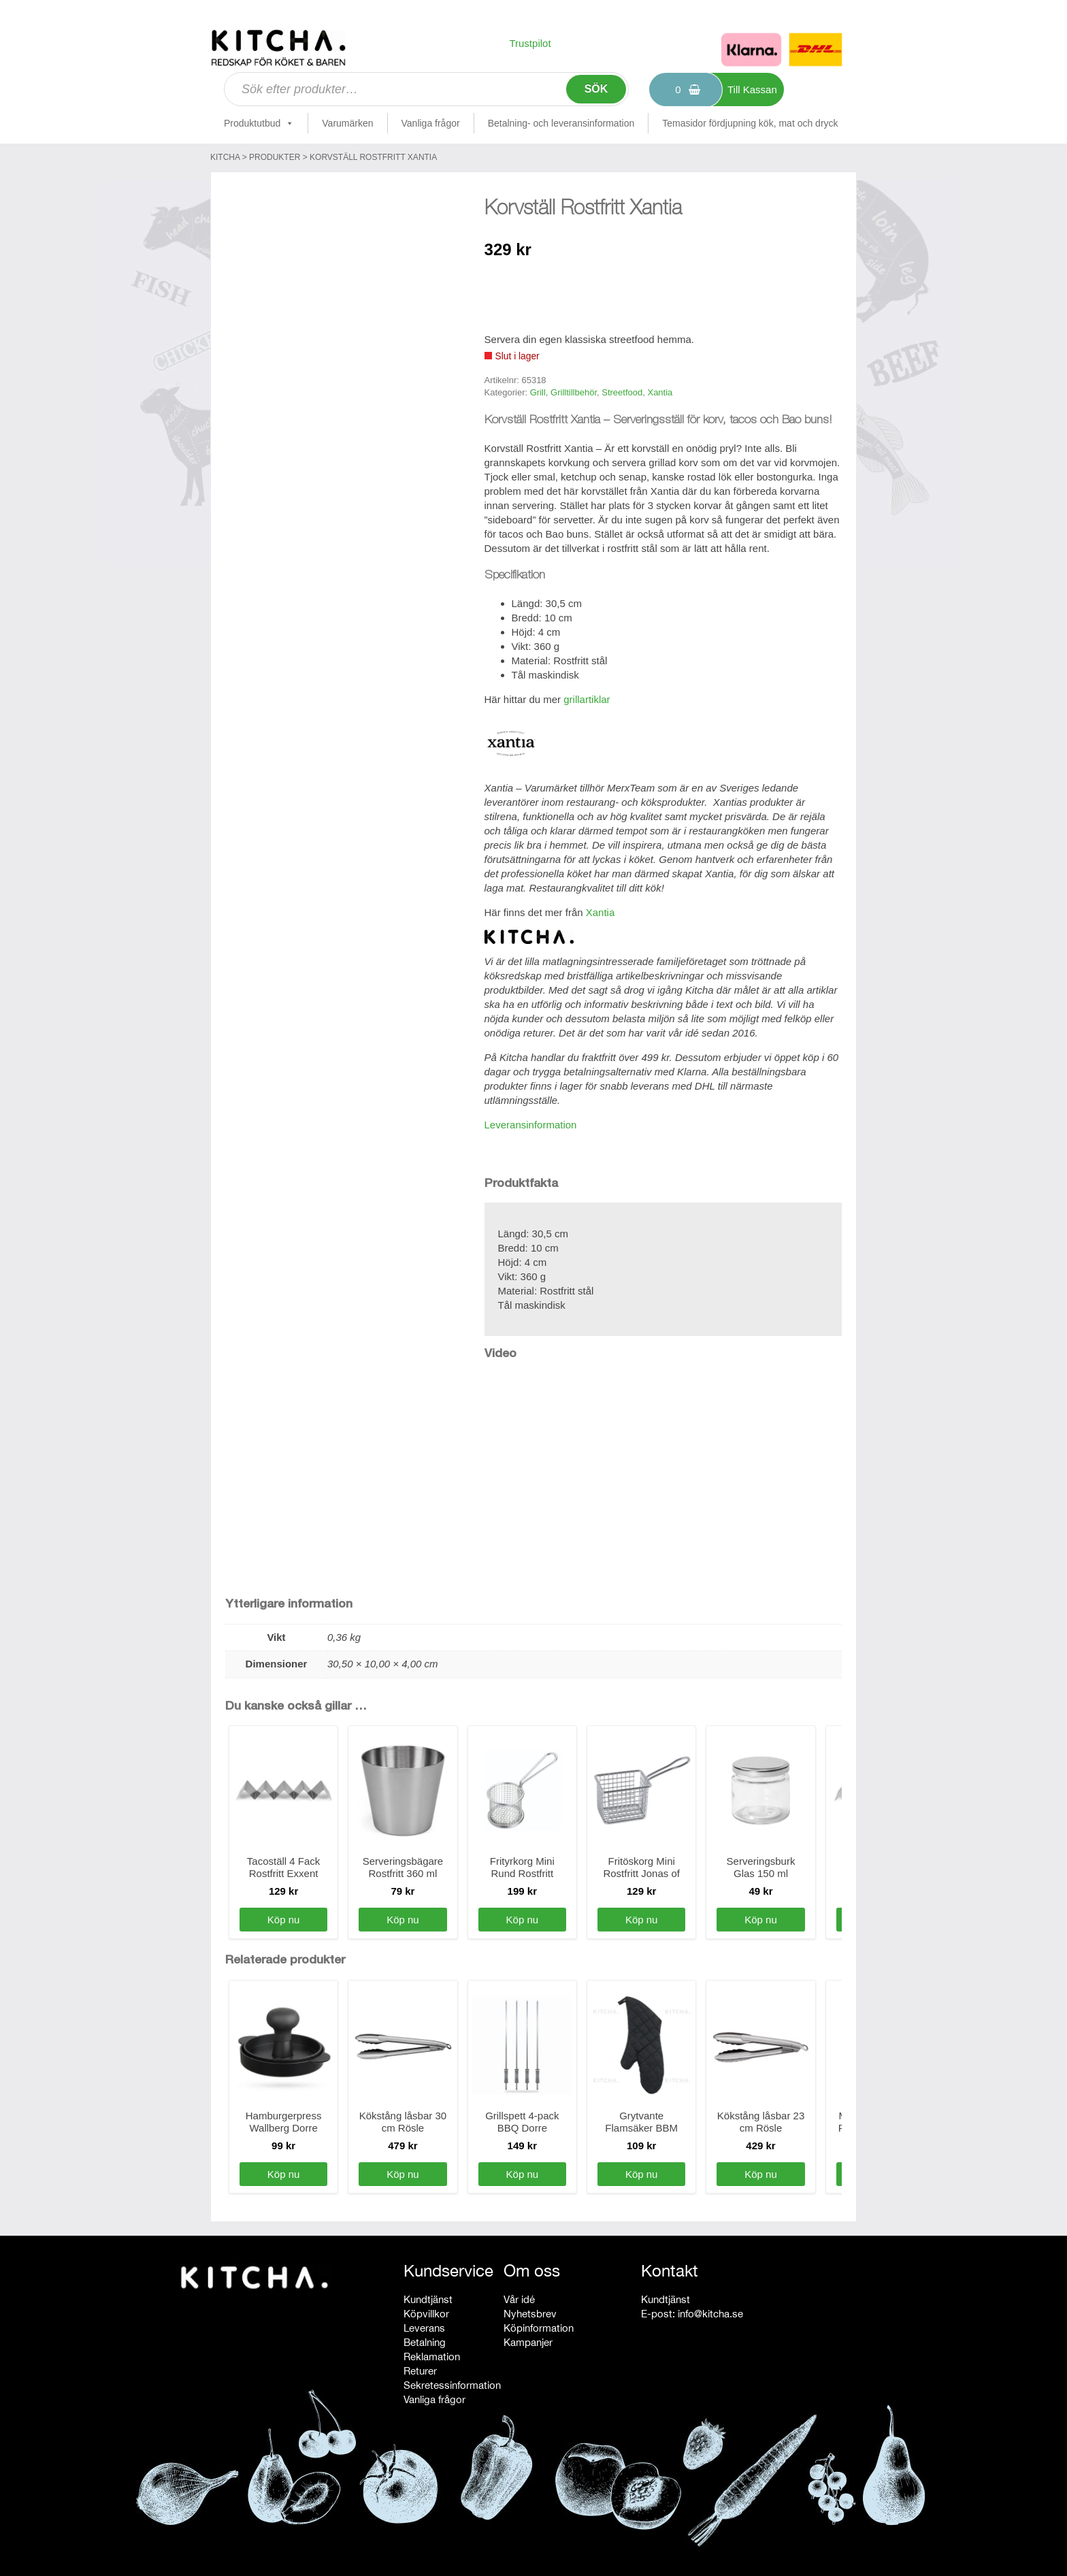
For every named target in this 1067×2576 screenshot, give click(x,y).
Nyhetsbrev (530, 2313)
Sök (596, 89)
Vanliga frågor (430, 123)
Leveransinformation (531, 1124)
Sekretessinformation (452, 2385)
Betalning (425, 2342)
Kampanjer (528, 2342)
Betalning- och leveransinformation (561, 123)
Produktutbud (259, 123)
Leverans (424, 2328)
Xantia (659, 392)
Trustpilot (530, 43)
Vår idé (519, 2299)
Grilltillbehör (574, 392)
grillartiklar (586, 699)
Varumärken (347, 123)
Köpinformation (539, 2328)
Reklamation (432, 2356)
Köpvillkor (426, 2313)
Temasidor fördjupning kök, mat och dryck (750, 123)
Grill (538, 392)
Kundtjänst (428, 2299)
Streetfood (622, 392)
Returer (420, 2371)
